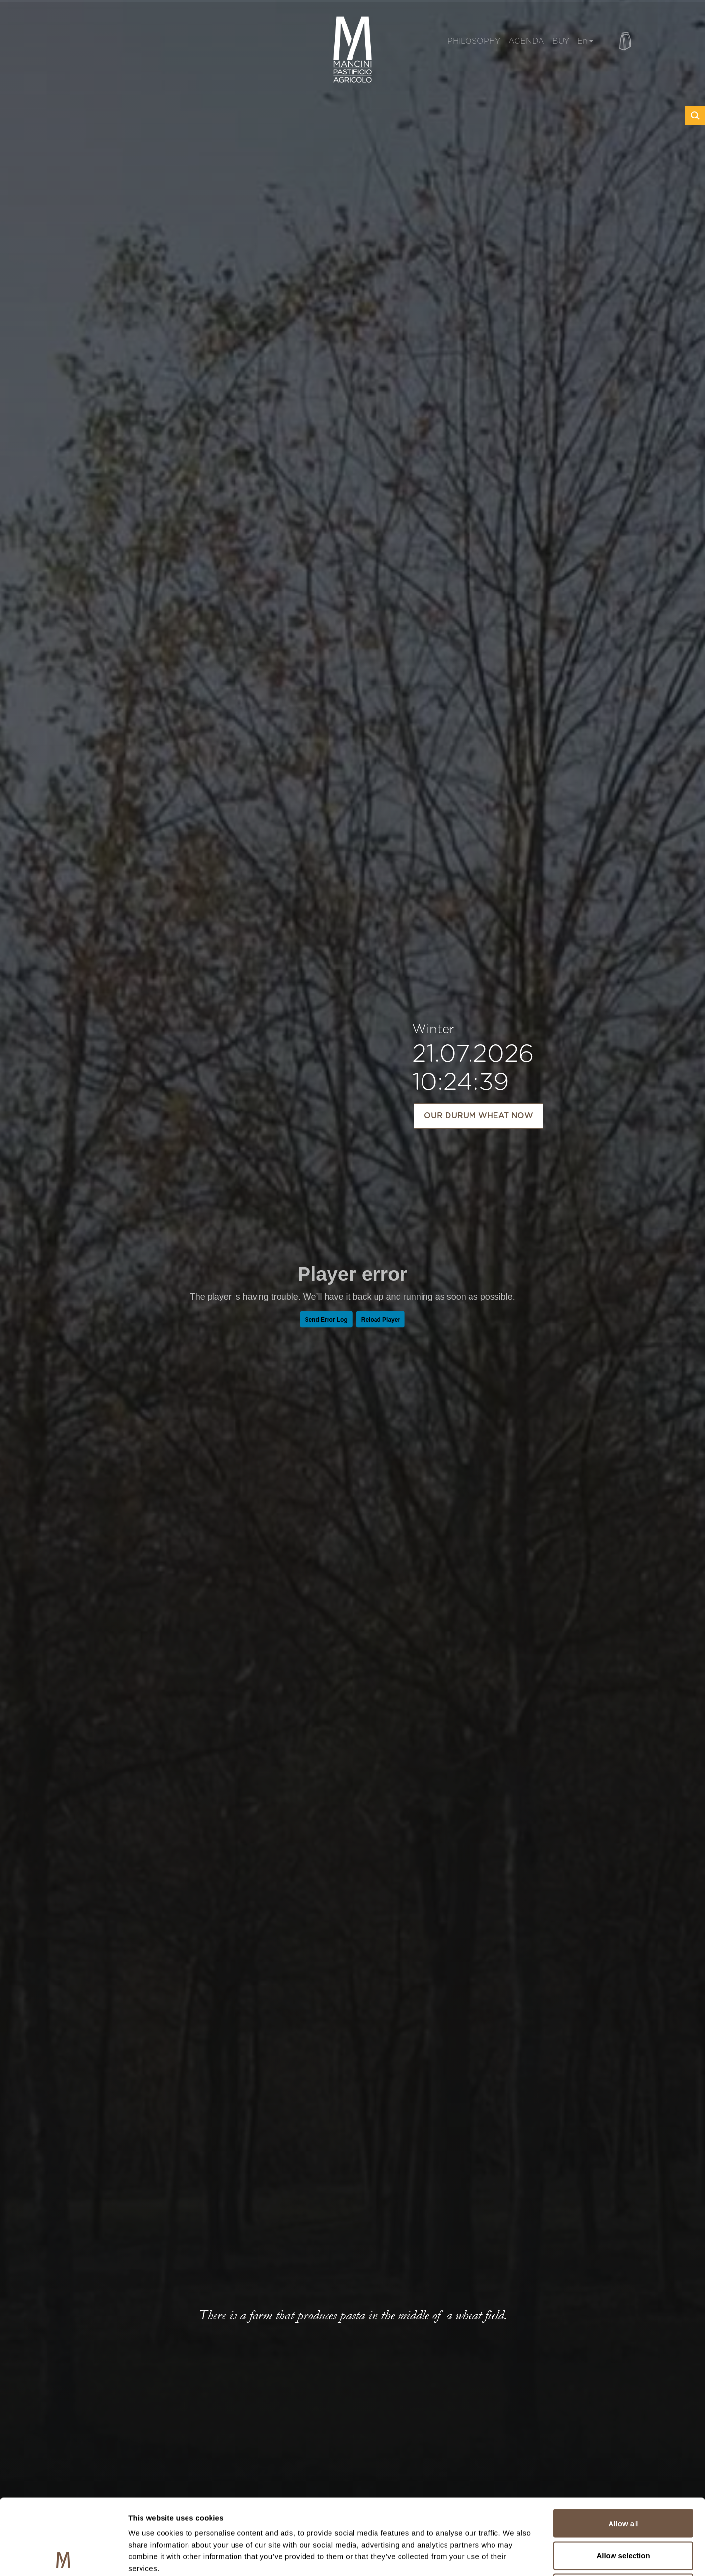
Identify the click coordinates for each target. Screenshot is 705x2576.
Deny (623, 2511)
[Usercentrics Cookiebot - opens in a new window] (63, 2557)
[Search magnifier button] (695, 115)
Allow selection (623, 2480)
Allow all (623, 2447)
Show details (514, 2556)
